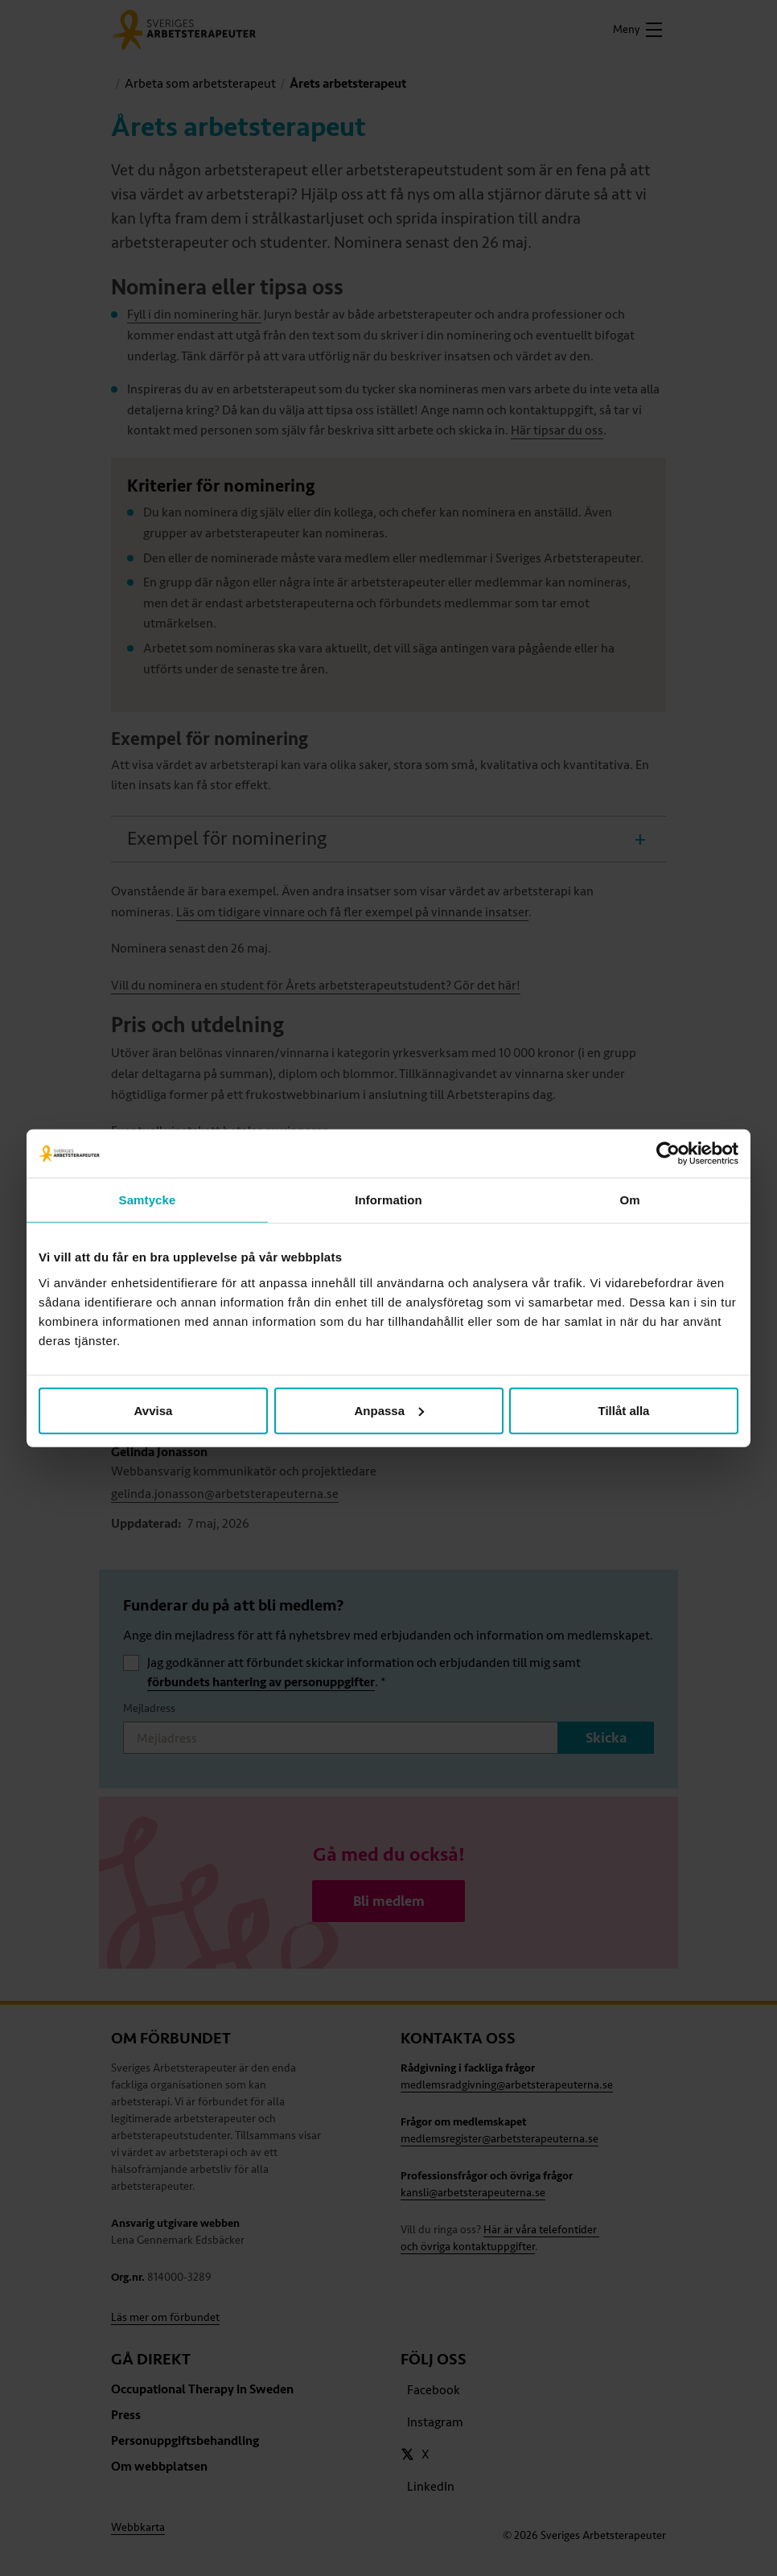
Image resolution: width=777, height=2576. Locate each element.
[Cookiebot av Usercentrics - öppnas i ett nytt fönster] (668, 1154)
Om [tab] (629, 1200)
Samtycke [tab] (147, 1200)
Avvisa (153, 1410)
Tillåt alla (624, 1410)
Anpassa (389, 1410)
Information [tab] (388, 1200)
